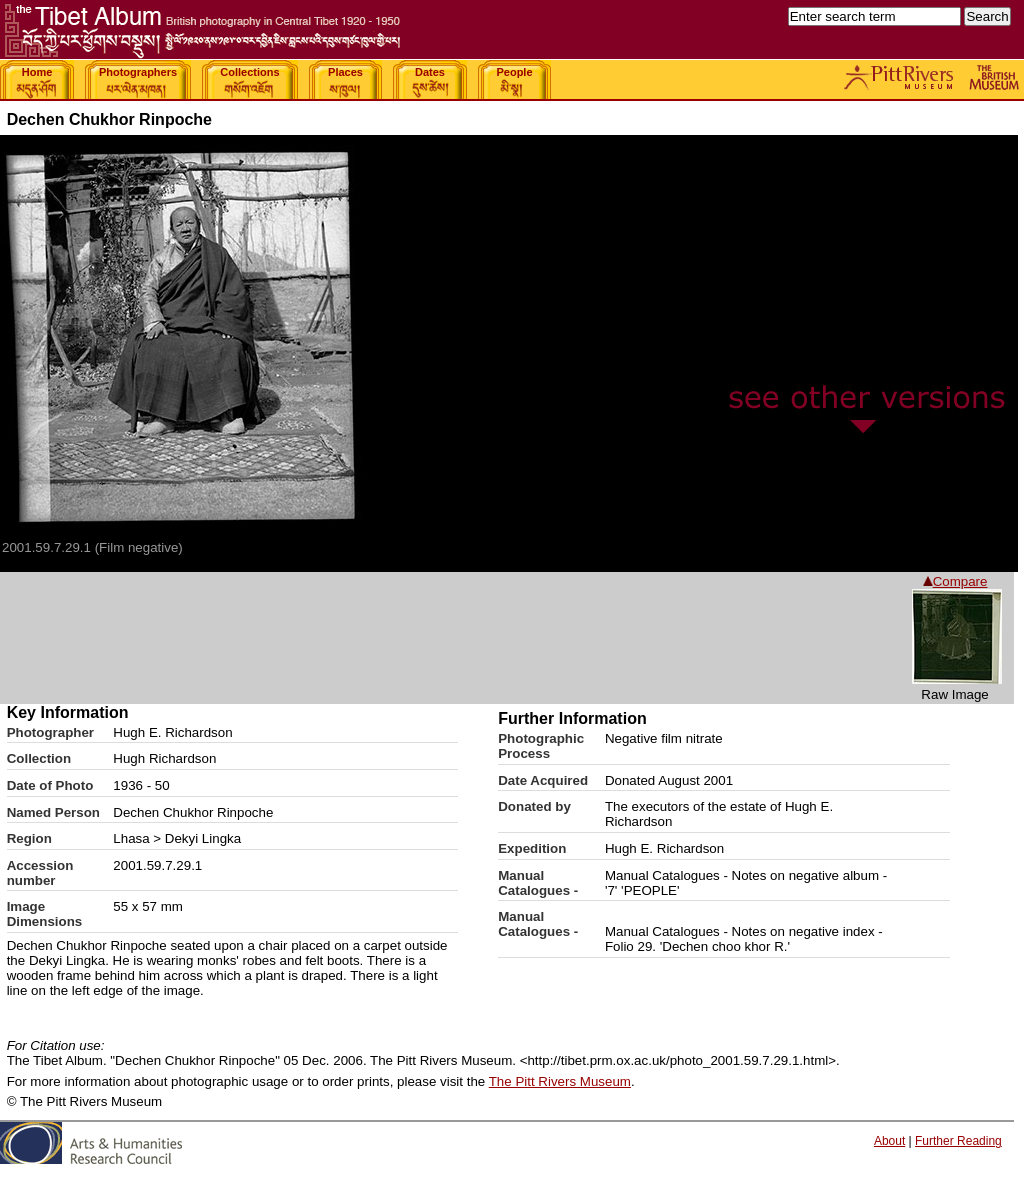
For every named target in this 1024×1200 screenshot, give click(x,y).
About (889, 1141)
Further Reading (958, 1141)
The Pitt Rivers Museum (560, 1081)
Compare (955, 581)
